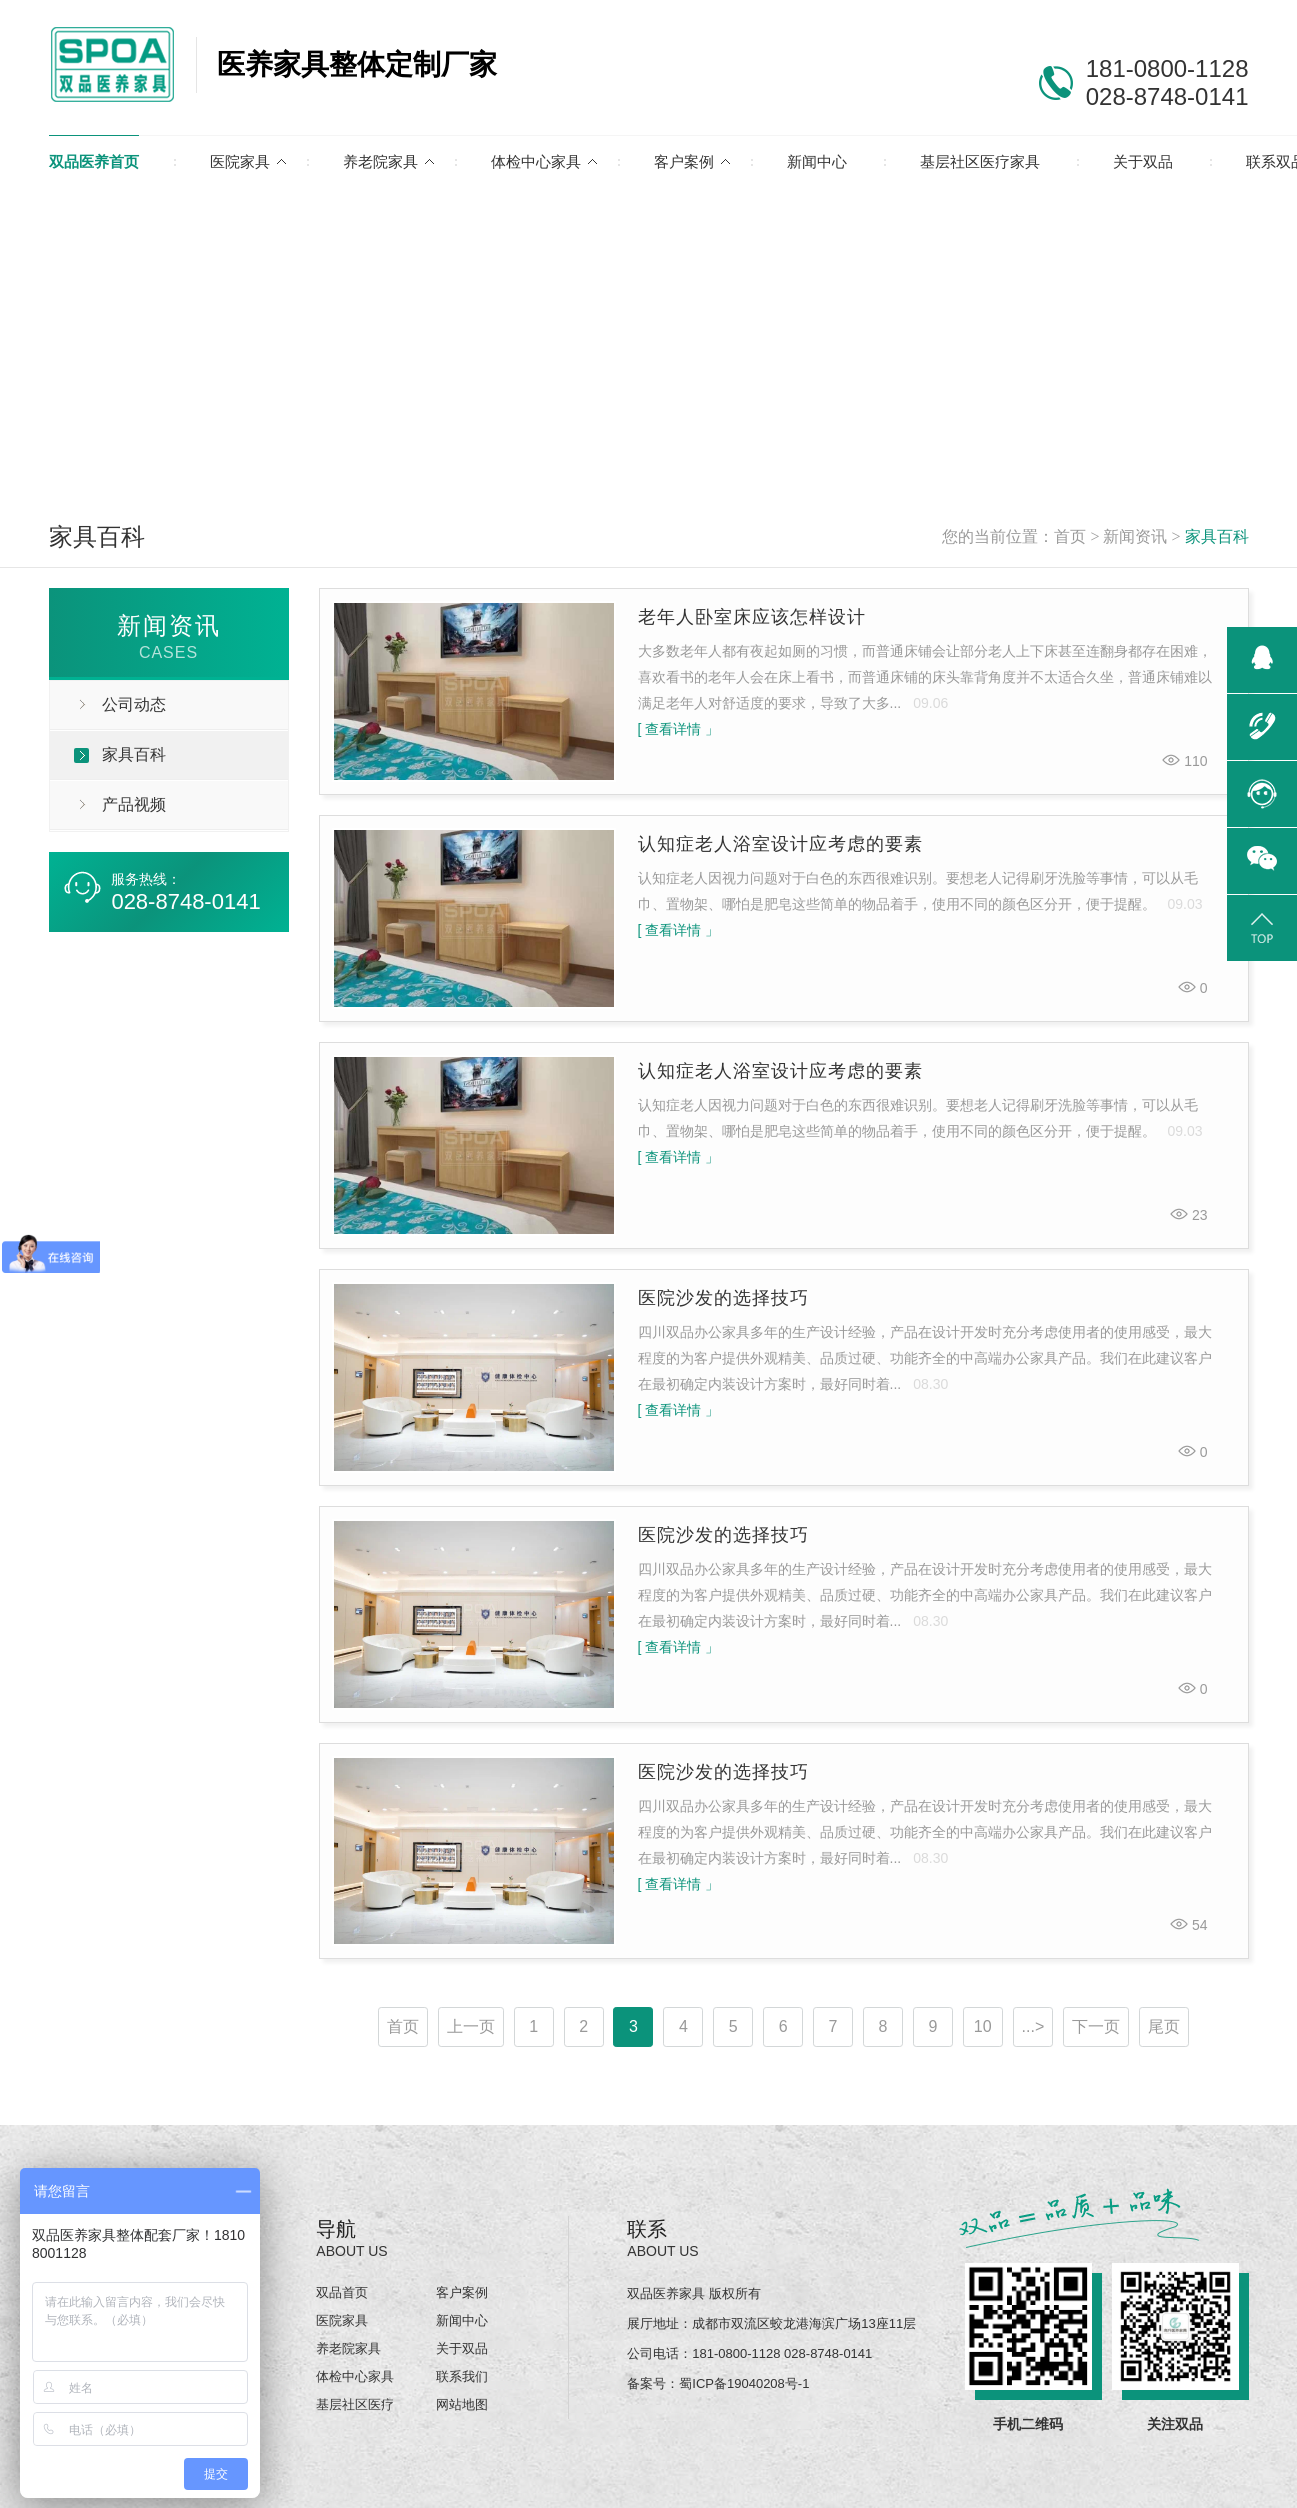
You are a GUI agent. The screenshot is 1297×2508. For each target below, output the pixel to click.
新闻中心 (817, 161)
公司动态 (134, 704)
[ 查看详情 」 (679, 729)
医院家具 (240, 161)
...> (1033, 2026)
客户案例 (684, 161)
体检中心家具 (536, 161)
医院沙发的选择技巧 (723, 1298)
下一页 (1096, 2026)
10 (983, 2026)
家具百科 (1217, 536)
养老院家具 (380, 161)
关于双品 (1143, 161)
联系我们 (462, 2376)
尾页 (1164, 2026)
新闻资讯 (1135, 536)
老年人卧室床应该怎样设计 (752, 617)
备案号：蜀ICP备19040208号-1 (718, 2383)
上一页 (471, 2026)
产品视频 (134, 804)
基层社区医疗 (355, 2404)
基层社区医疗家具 (980, 161)
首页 (1070, 536)
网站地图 (462, 2404)
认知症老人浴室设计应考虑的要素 (780, 844)
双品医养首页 (94, 161)
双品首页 (342, 2292)
